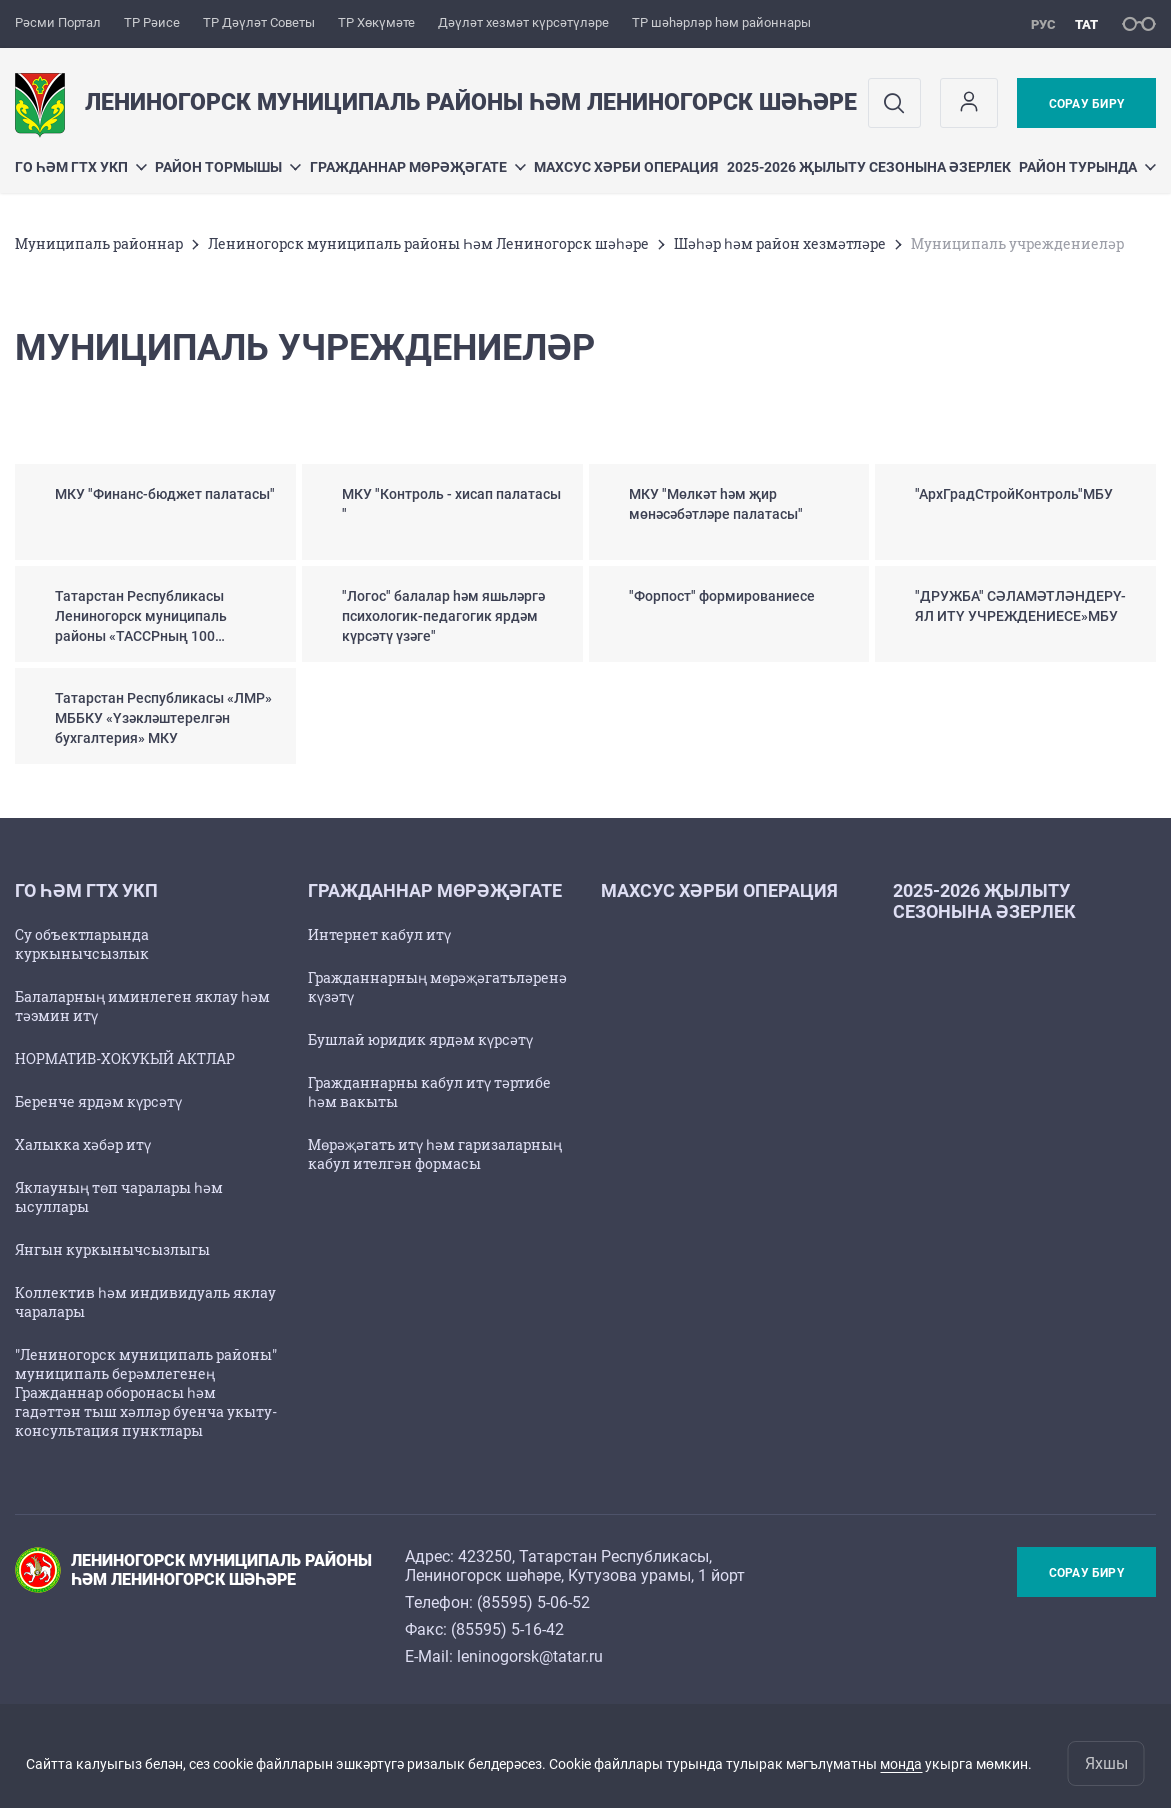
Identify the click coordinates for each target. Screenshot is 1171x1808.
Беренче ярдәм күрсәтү (98, 1101)
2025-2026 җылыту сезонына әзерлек (869, 167)
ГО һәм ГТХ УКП (81, 167)
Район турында (1087, 167)
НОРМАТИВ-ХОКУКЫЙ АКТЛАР (125, 1058)
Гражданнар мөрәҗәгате (418, 167)
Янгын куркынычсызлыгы (112, 1249)
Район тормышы (228, 167)
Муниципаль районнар (99, 243)
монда (901, 1764)
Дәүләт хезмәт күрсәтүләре (523, 22)
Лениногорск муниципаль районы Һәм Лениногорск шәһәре (428, 243)
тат (1086, 24)
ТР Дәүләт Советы (259, 22)
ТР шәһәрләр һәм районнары (721, 22)
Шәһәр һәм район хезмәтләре (780, 243)
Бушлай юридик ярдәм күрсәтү (420, 1039)
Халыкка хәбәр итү (83, 1144)
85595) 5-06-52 (536, 1602)
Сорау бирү (1086, 104)
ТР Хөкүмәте (376, 22)
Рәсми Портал (58, 22)
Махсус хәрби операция (626, 167)
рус (1043, 24)
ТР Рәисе (152, 22)
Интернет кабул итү (379, 934)
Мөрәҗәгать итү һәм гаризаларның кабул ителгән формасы (435, 1154)
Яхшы (1106, 1763)
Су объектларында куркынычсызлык (82, 944)
